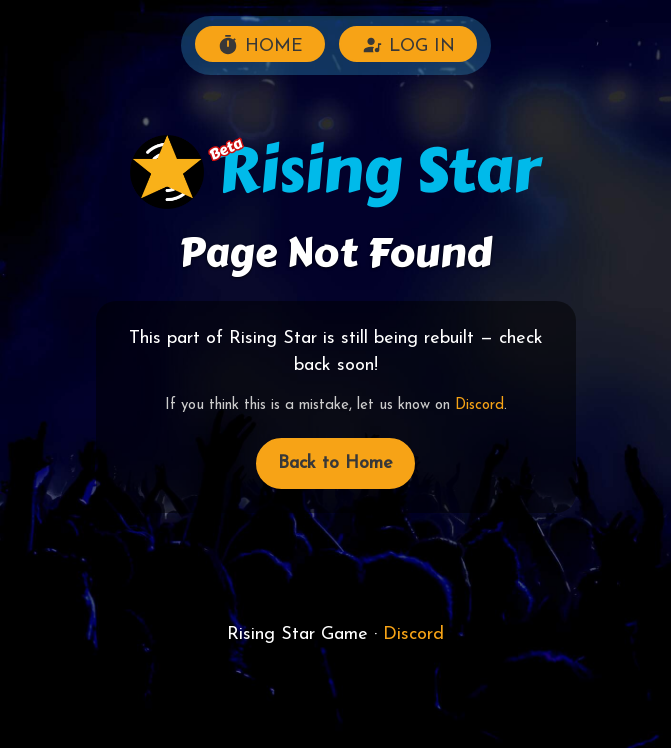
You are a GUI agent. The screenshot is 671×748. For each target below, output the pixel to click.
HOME (260, 45)
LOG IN (408, 45)
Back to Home (335, 463)
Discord (479, 405)
